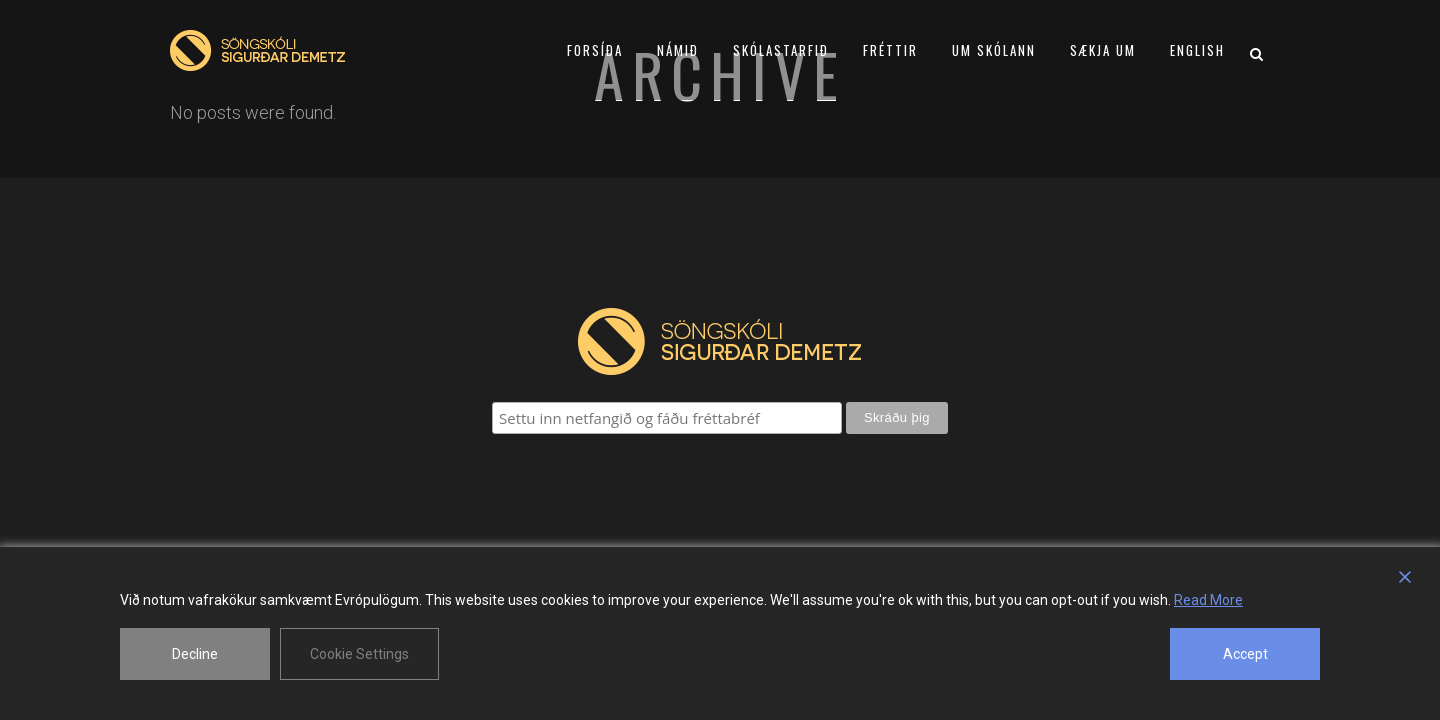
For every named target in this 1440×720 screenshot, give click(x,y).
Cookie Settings (359, 654)
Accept (1245, 654)
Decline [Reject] (195, 654)
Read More (1208, 600)
